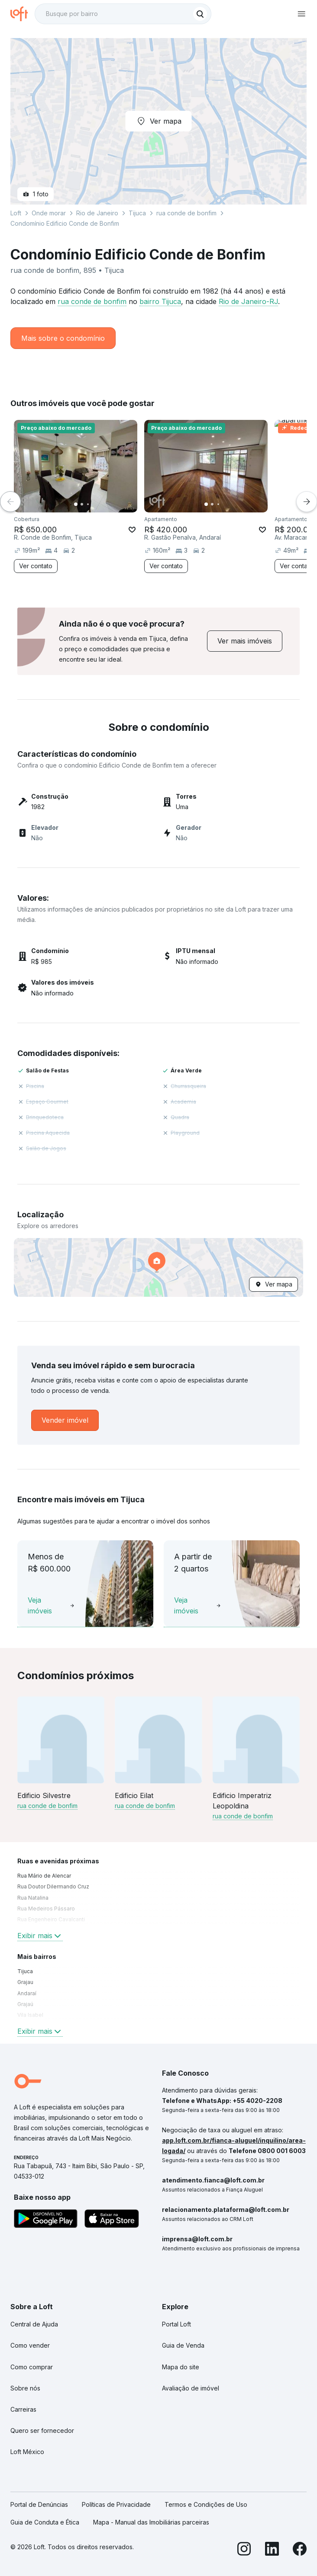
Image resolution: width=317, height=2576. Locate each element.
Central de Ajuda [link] (34, 2324)
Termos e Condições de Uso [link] (206, 2504)
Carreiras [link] (23, 2409)
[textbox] (123, 13)
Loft (15, 213)
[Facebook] (300, 2550)
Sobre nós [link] (25, 2388)
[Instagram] (244, 2550)
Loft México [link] (27, 2451)
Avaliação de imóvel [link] (190, 2388)
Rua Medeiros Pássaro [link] (46, 1908)
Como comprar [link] (31, 2367)
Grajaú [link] (25, 2004)
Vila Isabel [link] (30, 2015)
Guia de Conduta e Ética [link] (44, 2522)
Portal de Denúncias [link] (39, 2504)
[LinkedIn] (272, 2550)
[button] (158, 1267)
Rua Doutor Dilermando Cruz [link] (53, 1886)
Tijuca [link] (25, 1971)
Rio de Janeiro (97, 213)
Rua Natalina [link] (33, 1897)
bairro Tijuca (160, 301)
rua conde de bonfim (92, 301)
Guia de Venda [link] (183, 2345)
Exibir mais (40, 1935)
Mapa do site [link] (180, 2367)
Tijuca (137, 213)
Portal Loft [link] (176, 2324)
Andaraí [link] (26, 1993)
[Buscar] (200, 14)
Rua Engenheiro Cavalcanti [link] (51, 1919)
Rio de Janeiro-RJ (248, 301)
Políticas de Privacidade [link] (116, 2504)
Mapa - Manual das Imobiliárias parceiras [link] (151, 2522)
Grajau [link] (25, 1982)
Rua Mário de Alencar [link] (44, 1875)
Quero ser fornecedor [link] (42, 2430)
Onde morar (49, 213)
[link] (244, 641)
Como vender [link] (30, 2345)
